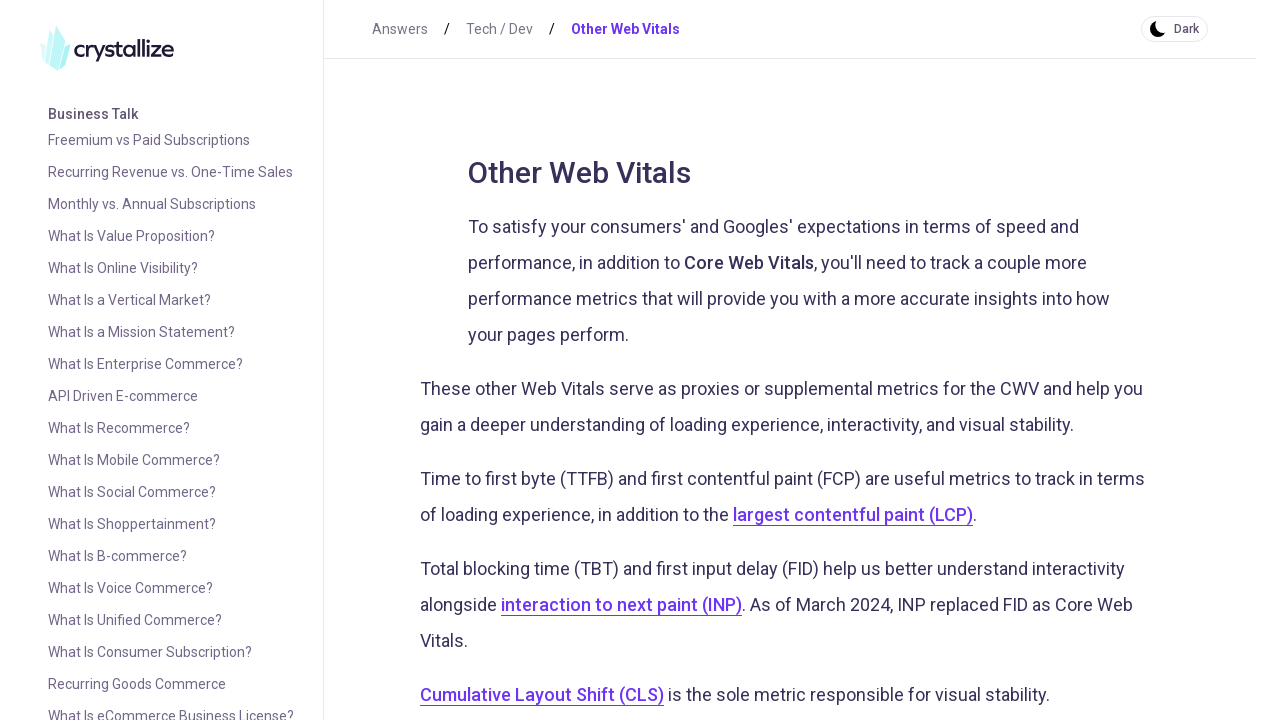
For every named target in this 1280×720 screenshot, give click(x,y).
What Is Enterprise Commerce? (145, 364)
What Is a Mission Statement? (141, 332)
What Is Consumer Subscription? (150, 652)
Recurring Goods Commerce (137, 684)
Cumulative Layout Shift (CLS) (542, 694)
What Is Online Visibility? (123, 268)
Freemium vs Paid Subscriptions (149, 140)
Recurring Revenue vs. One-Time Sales (170, 172)
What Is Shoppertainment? (132, 524)
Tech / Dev (499, 29)
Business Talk (93, 114)
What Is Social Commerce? (132, 492)
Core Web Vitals (749, 262)
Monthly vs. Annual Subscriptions (152, 204)
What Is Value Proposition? (131, 236)
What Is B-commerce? (117, 556)
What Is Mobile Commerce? (134, 460)
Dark (1186, 29)
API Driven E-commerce (123, 396)
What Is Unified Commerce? (135, 620)
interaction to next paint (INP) (621, 604)
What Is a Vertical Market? (129, 300)
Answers (400, 29)
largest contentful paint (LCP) (853, 514)
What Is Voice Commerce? (130, 588)
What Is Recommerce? (119, 428)
